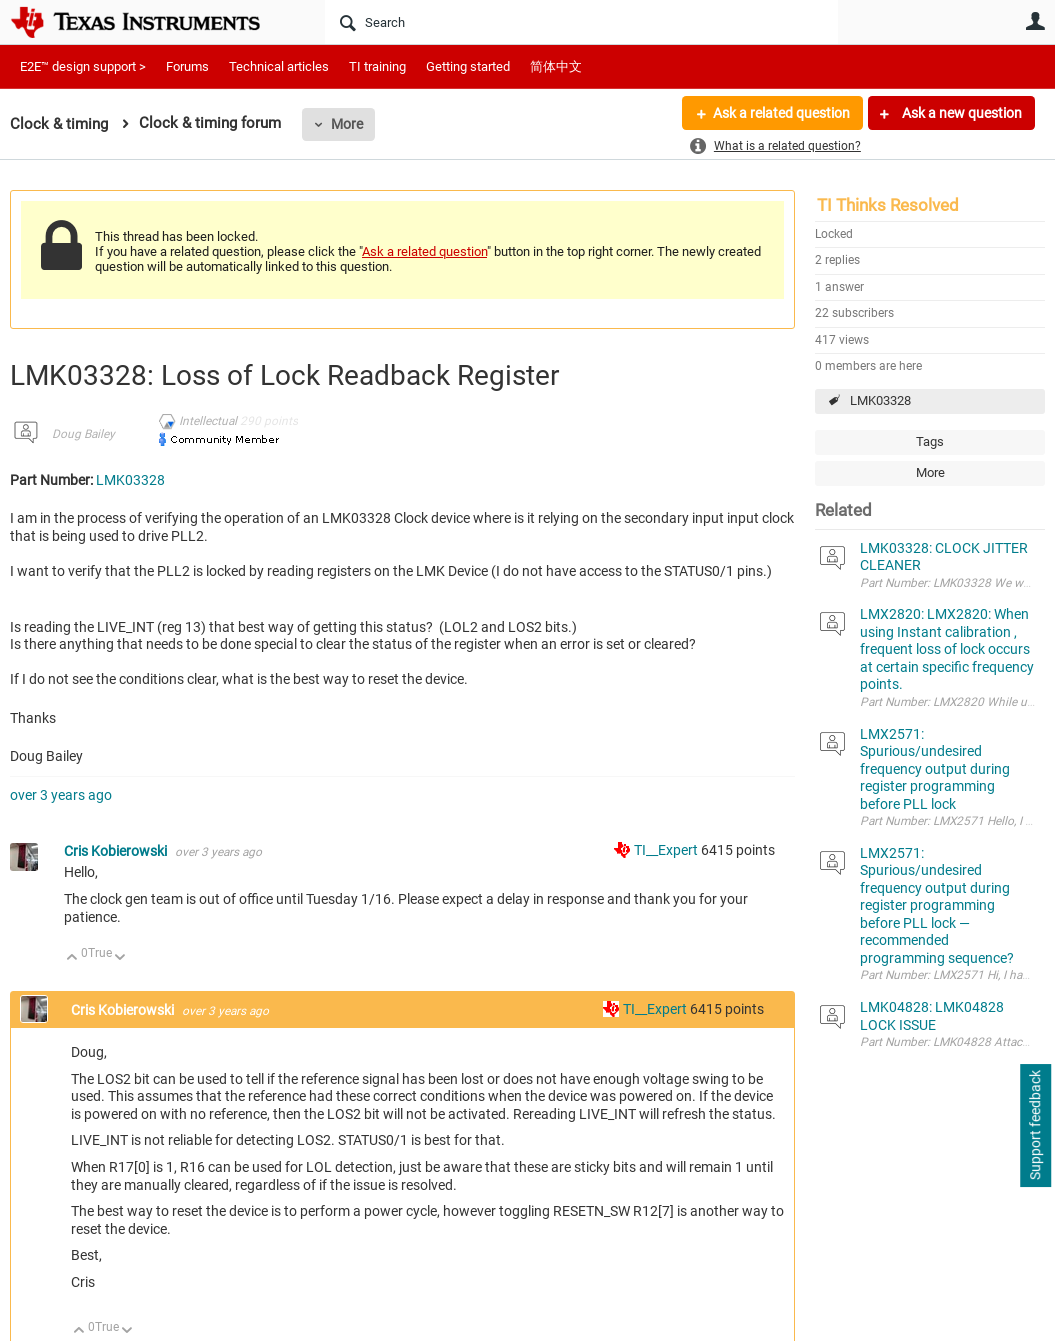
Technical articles (279, 66)
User (1035, 21)
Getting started (468, 66)
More (347, 124)
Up (72, 958)
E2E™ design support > (83, 66)
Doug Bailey (83, 434)
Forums (187, 66)
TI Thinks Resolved (888, 205)
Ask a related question (781, 113)
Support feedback (1035, 1126)
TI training (377, 66)
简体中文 (556, 66)
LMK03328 (880, 400)
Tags (930, 441)
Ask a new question (960, 113)
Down (120, 958)
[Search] (581, 22)
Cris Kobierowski (117, 851)
